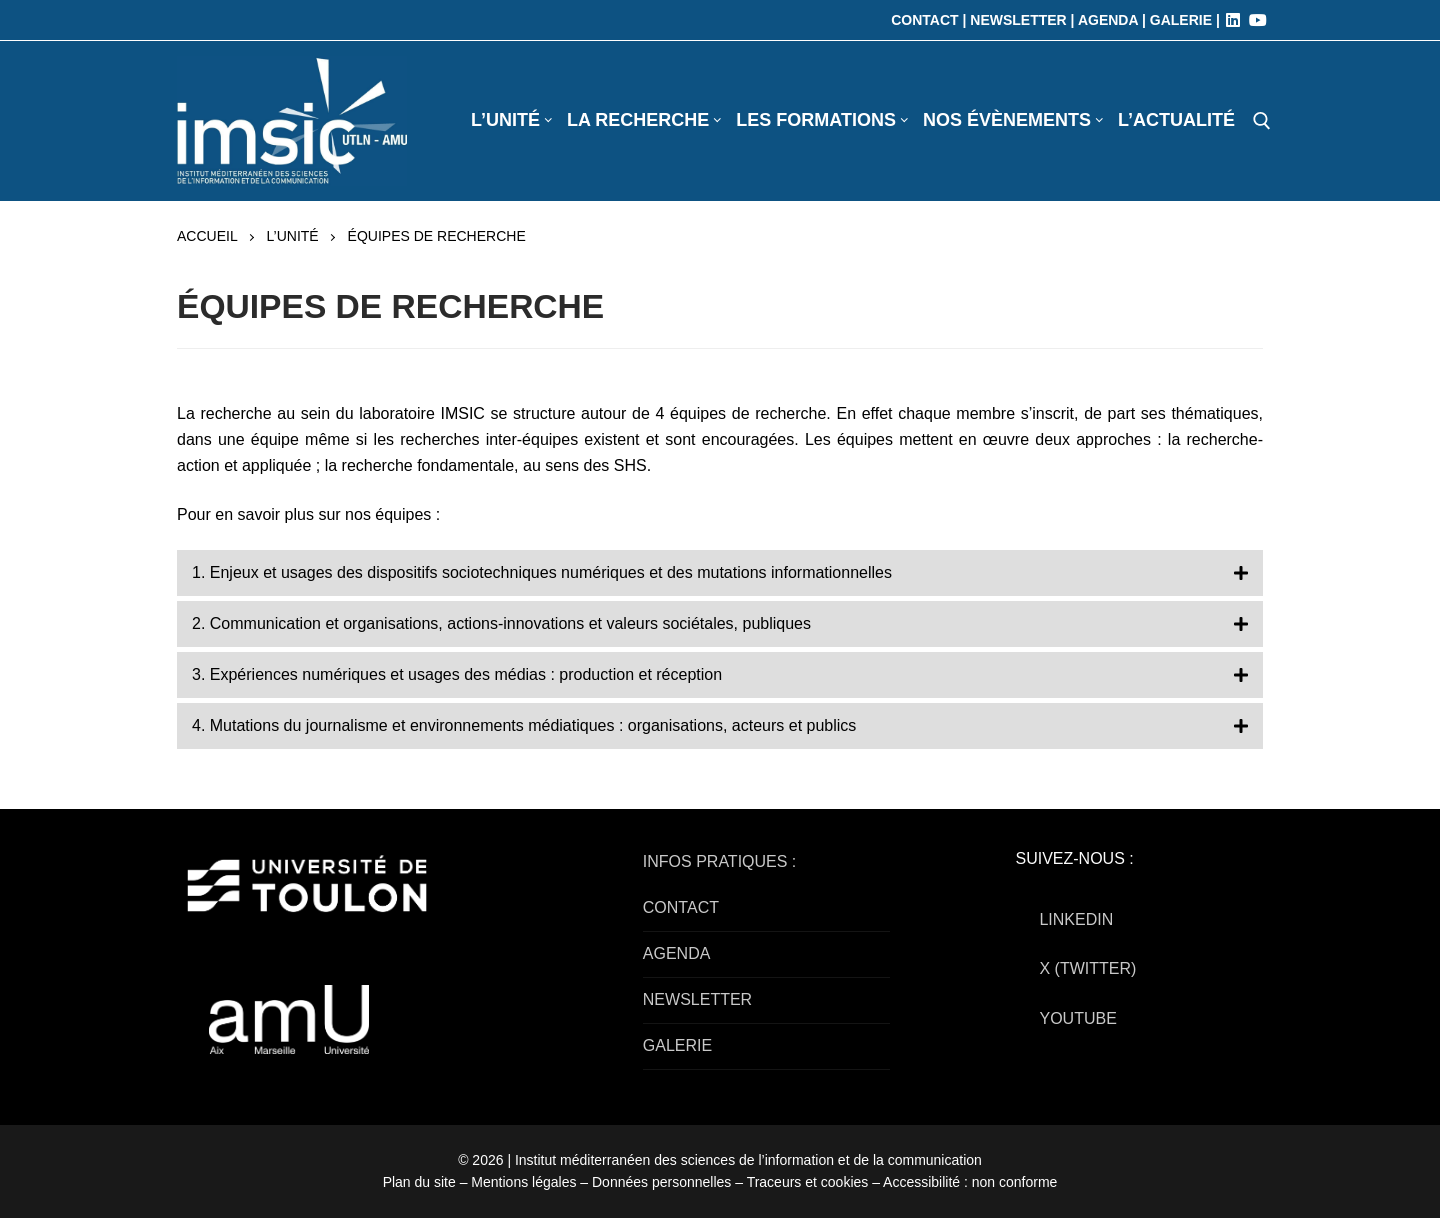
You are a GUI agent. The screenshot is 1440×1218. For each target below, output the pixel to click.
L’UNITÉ (293, 236)
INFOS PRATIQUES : (720, 861)
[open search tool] (1262, 121)
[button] (720, 573)
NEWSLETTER (697, 999)
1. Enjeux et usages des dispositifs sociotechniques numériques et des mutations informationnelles (542, 572)
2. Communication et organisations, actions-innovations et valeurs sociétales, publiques (501, 623)
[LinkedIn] (1233, 20)
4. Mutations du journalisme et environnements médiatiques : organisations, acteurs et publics (524, 725)
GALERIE (677, 1045)
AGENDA (677, 953)
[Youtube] (1258, 20)
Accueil (207, 236)
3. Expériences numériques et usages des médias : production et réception (457, 674)
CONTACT (681, 907)
